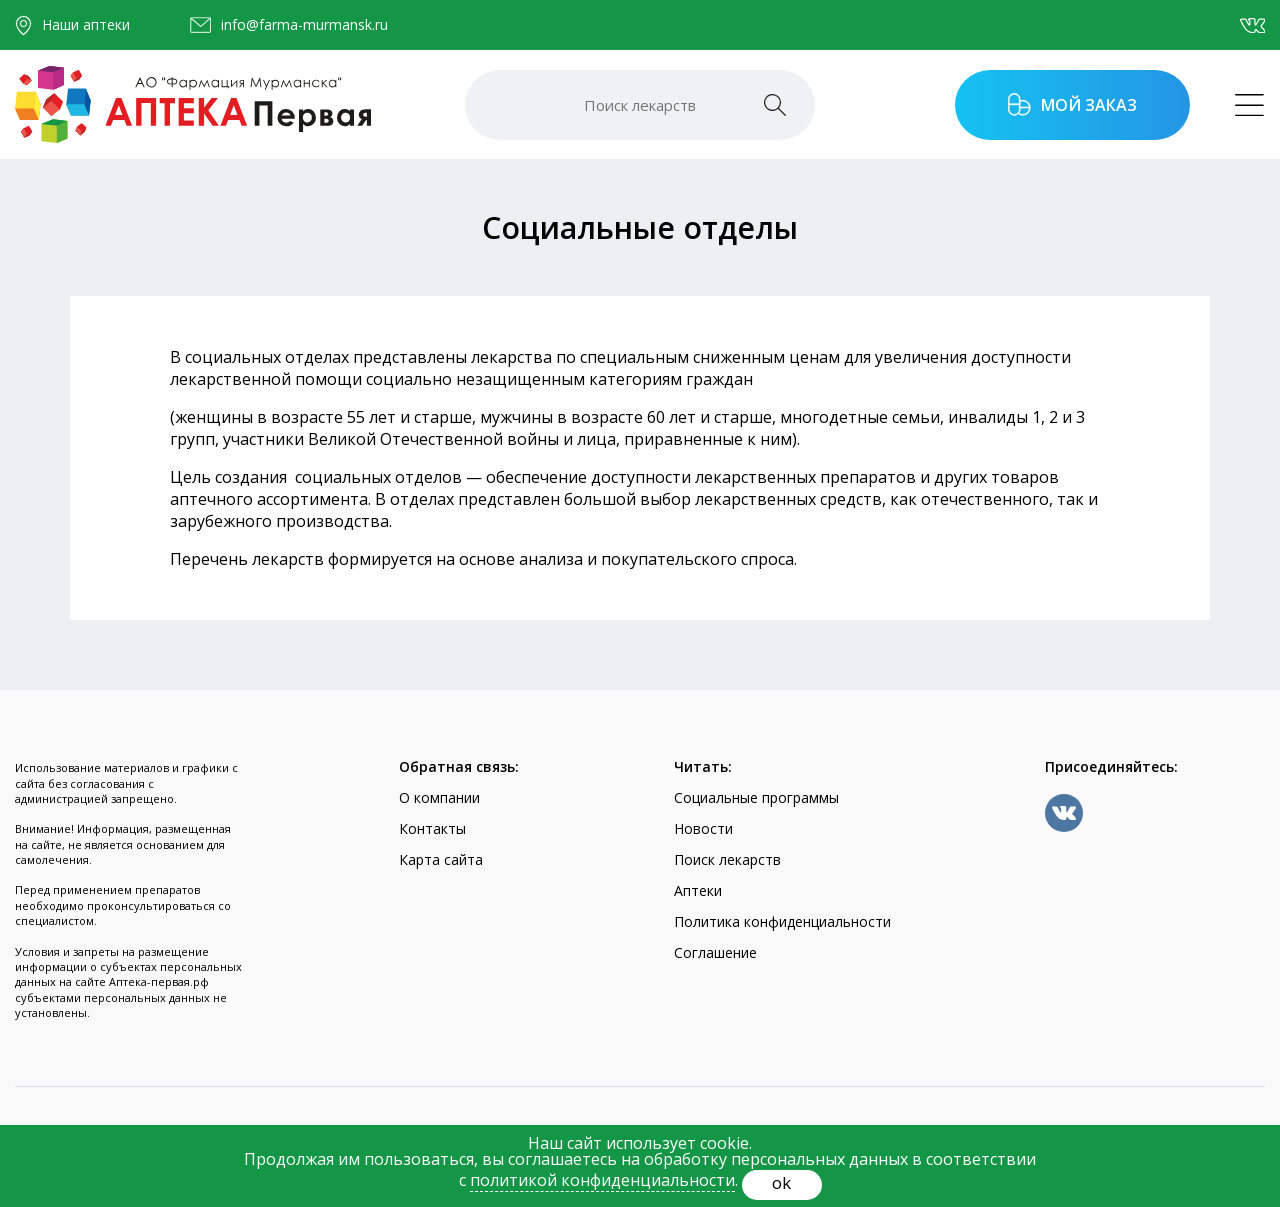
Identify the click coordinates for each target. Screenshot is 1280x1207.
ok (781, 1182)
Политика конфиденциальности (782, 921)
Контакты (432, 828)
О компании (439, 797)
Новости (703, 828)
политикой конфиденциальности (602, 1180)
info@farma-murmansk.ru (304, 25)
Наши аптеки (86, 24)
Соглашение (715, 952)
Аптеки (698, 890)
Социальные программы (756, 797)
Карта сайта (441, 859)
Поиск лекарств (727, 859)
